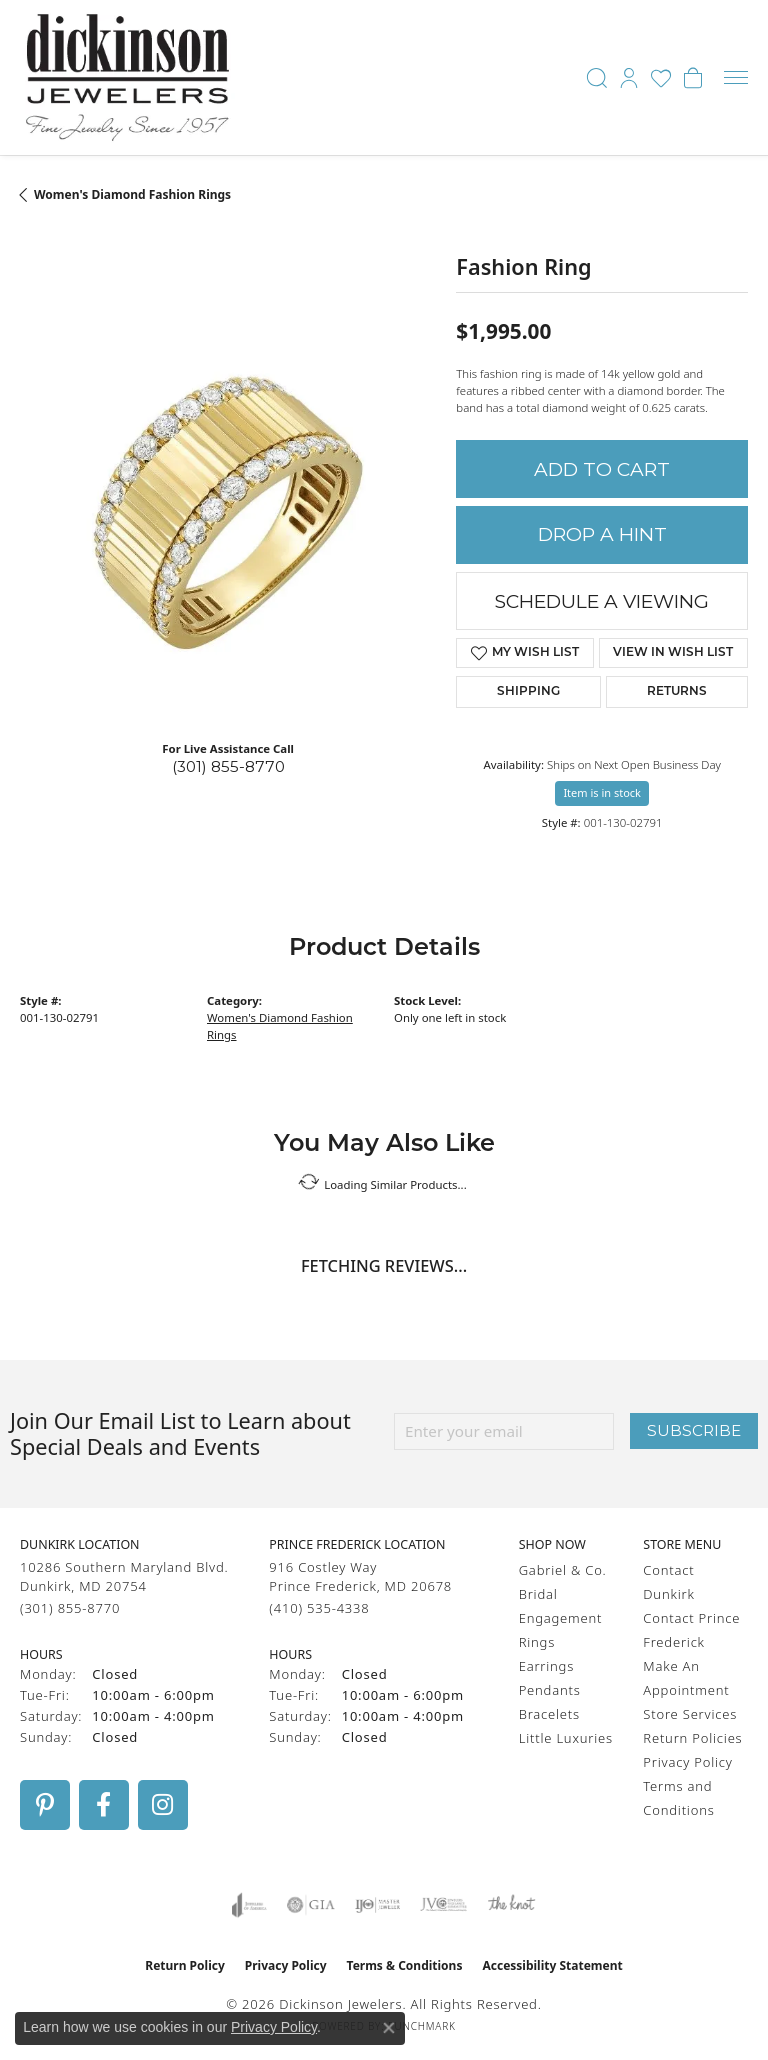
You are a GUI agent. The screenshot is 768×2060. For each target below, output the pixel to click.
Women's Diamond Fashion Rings (132, 194)
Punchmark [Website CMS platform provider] (422, 2026)
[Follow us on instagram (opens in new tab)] (163, 1805)
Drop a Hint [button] (602, 534)
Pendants (550, 1690)
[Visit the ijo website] (377, 1905)
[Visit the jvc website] (443, 1905)
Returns (677, 692)
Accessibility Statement (552, 1965)
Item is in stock (602, 792)
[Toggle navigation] (736, 77)
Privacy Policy (687, 1762)
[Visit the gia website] (311, 1905)
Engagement (561, 1618)
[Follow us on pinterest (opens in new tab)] (45, 1805)
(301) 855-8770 (228, 766)
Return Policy (185, 1965)
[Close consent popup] (389, 2028)
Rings (537, 1642)
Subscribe (694, 1430)
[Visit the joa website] (249, 1905)
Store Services (690, 1714)
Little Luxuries (566, 1738)
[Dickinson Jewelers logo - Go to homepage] (127, 77)
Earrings (546, 1666)
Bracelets (549, 1714)
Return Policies (692, 1738)
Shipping (528, 692)
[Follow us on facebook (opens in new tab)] (104, 1805)
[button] (597, 78)
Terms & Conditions (405, 1965)
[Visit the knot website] (511, 1905)
